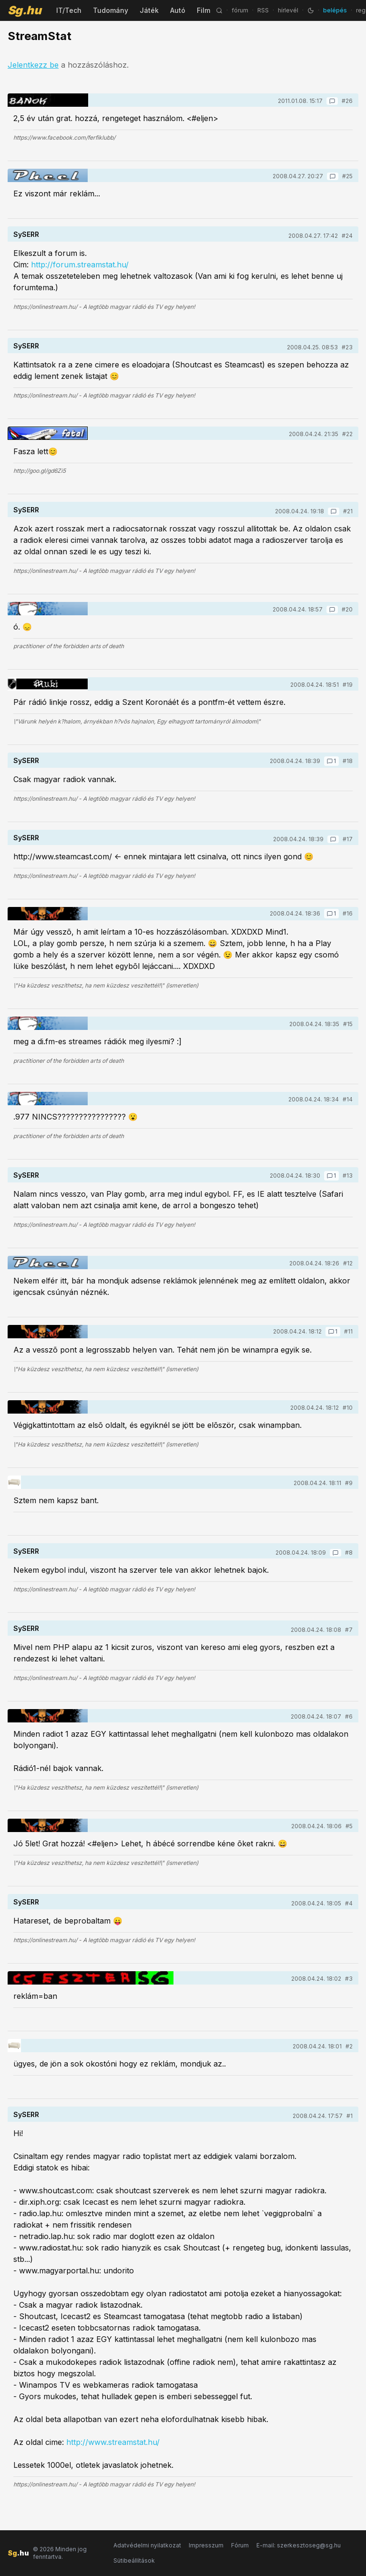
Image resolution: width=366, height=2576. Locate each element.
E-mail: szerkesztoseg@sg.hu (298, 2545)
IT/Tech (68, 10)
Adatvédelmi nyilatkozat (147, 2545)
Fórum (240, 2545)
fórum (240, 10)
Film (203, 10)
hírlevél (288, 10)
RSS (263, 10)
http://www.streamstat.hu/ (113, 2442)
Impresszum (206, 2545)
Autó (177, 10)
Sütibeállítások (134, 2560)
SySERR (26, 234)
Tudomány (110, 10)
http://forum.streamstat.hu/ (80, 264)
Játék (149, 10)
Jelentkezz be (33, 65)
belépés (335, 10)
